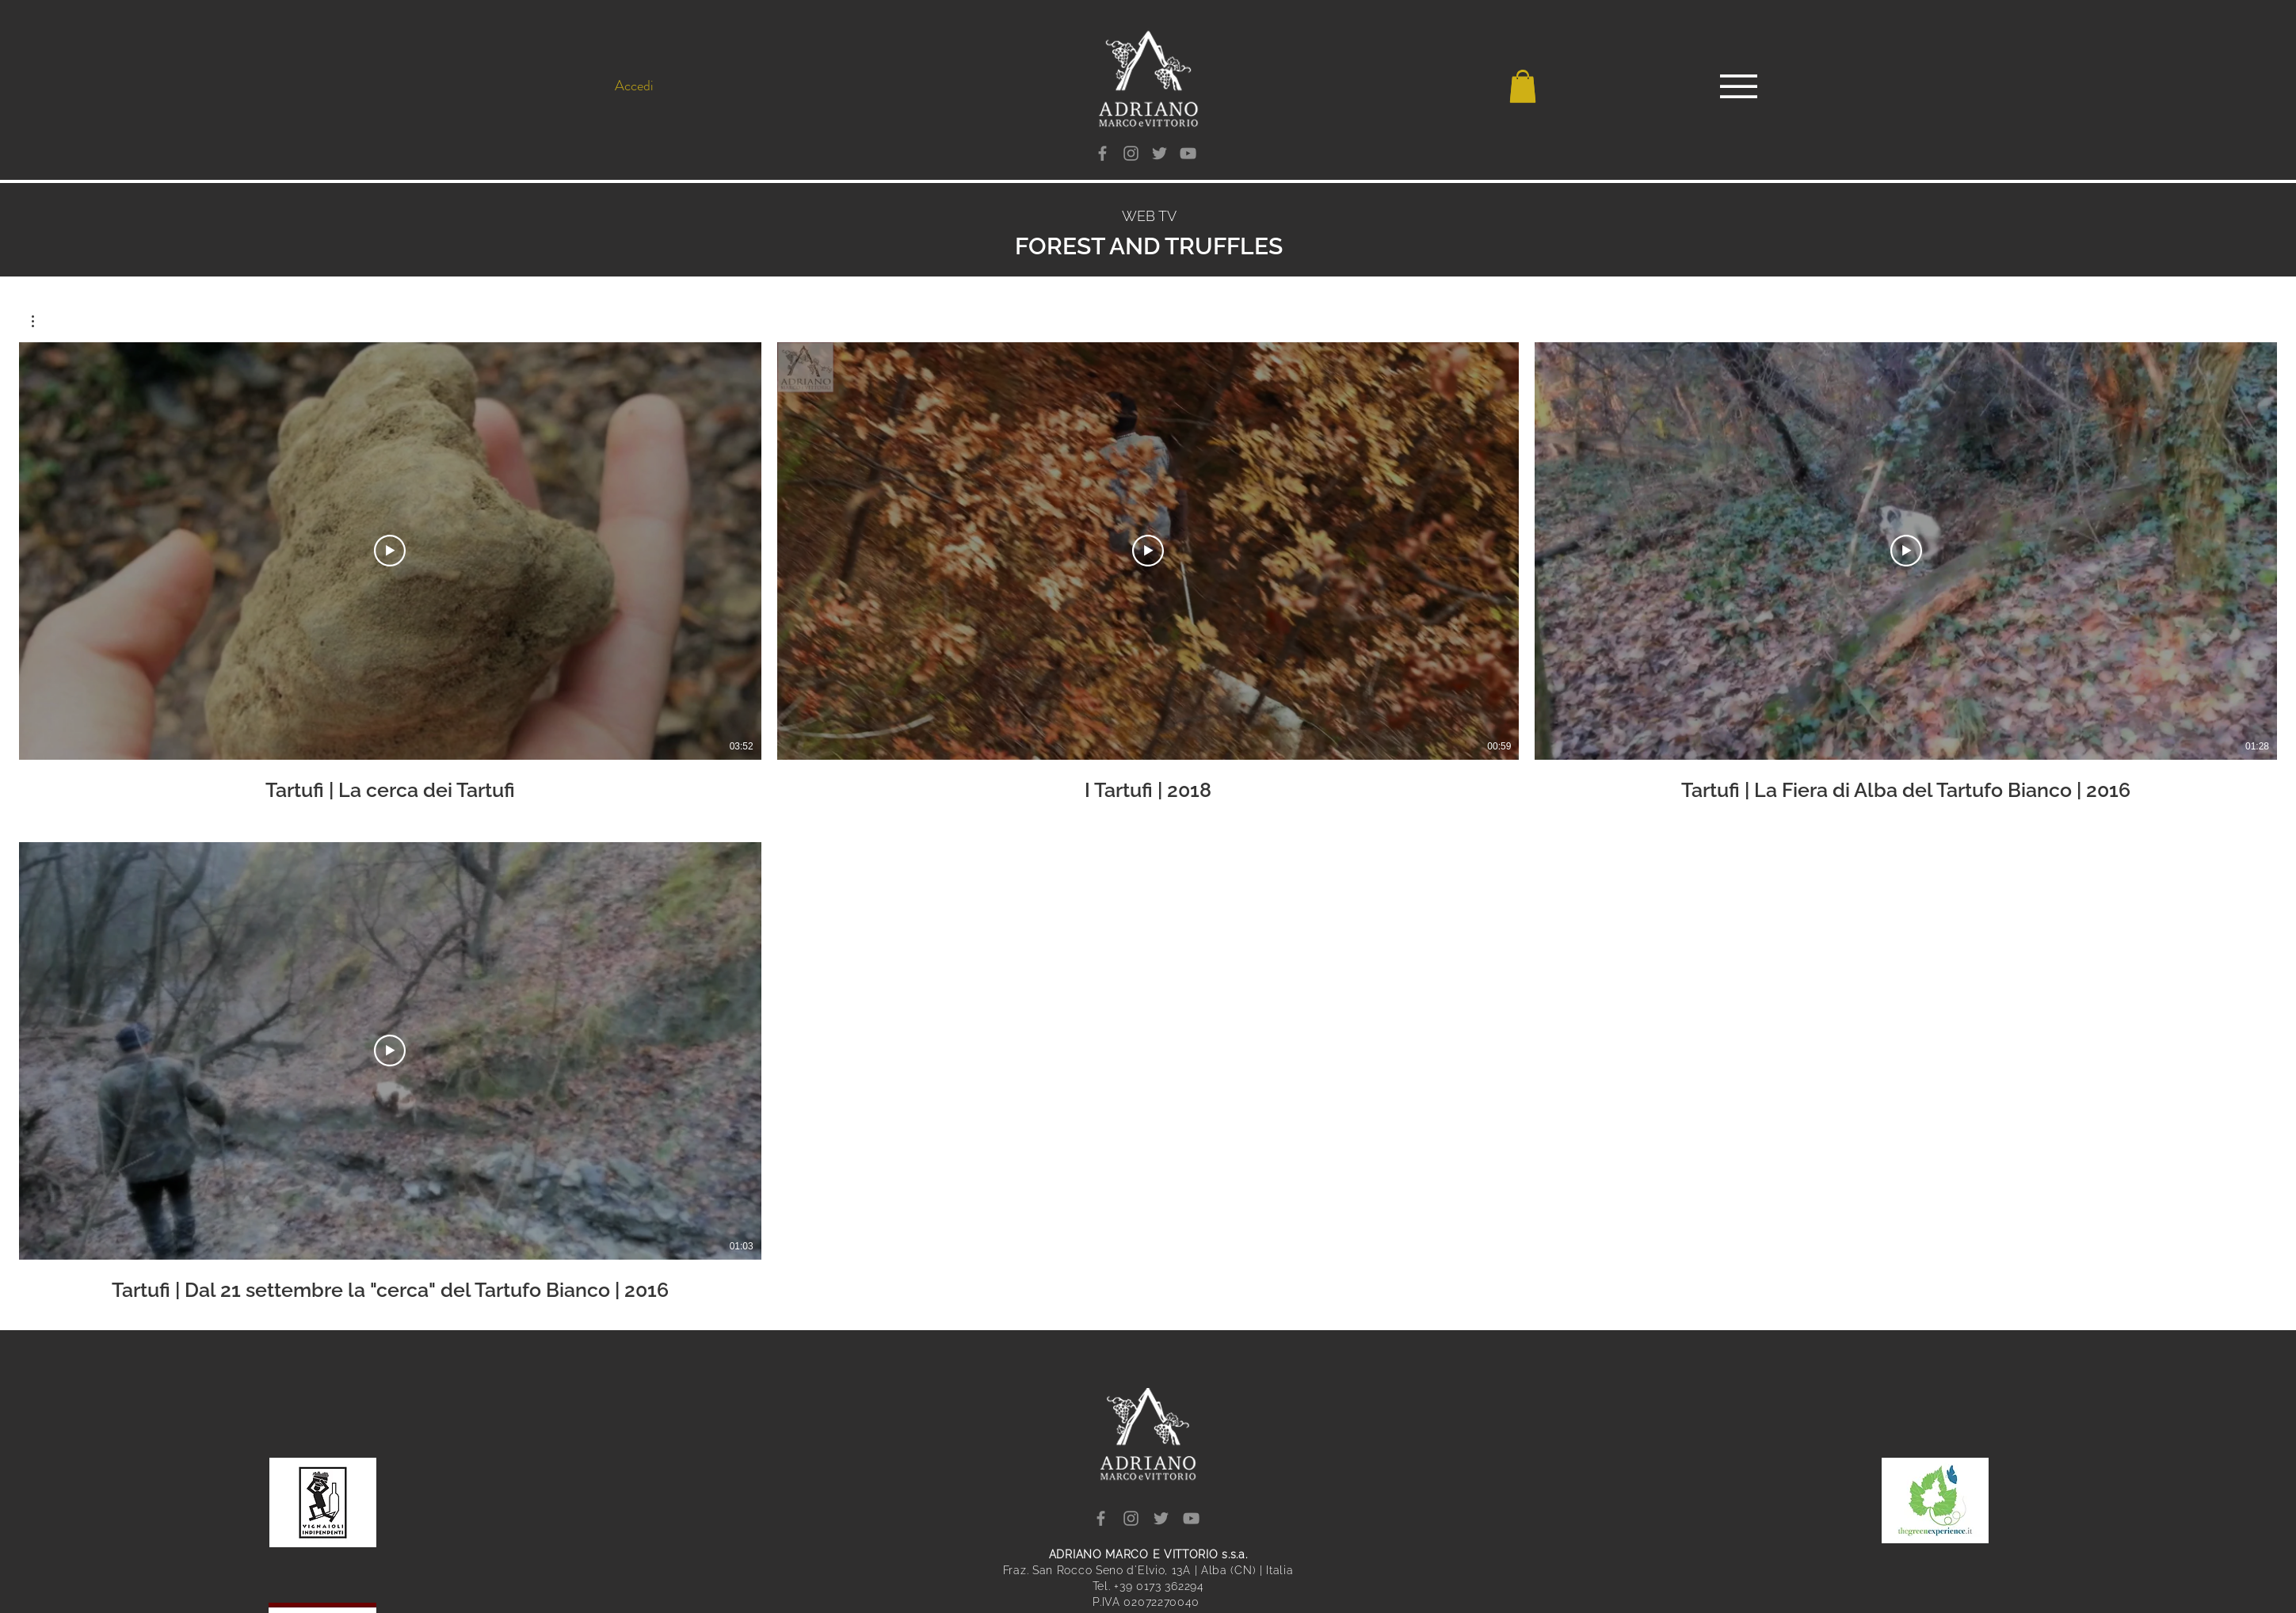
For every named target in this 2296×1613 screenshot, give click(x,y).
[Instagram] (1131, 153)
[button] (1522, 87)
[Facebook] (1102, 153)
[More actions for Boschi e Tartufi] (41, 321)
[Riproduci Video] (390, 550)
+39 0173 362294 (1159, 1586)
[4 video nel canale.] (1148, 822)
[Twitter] (1159, 153)
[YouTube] (1188, 153)
